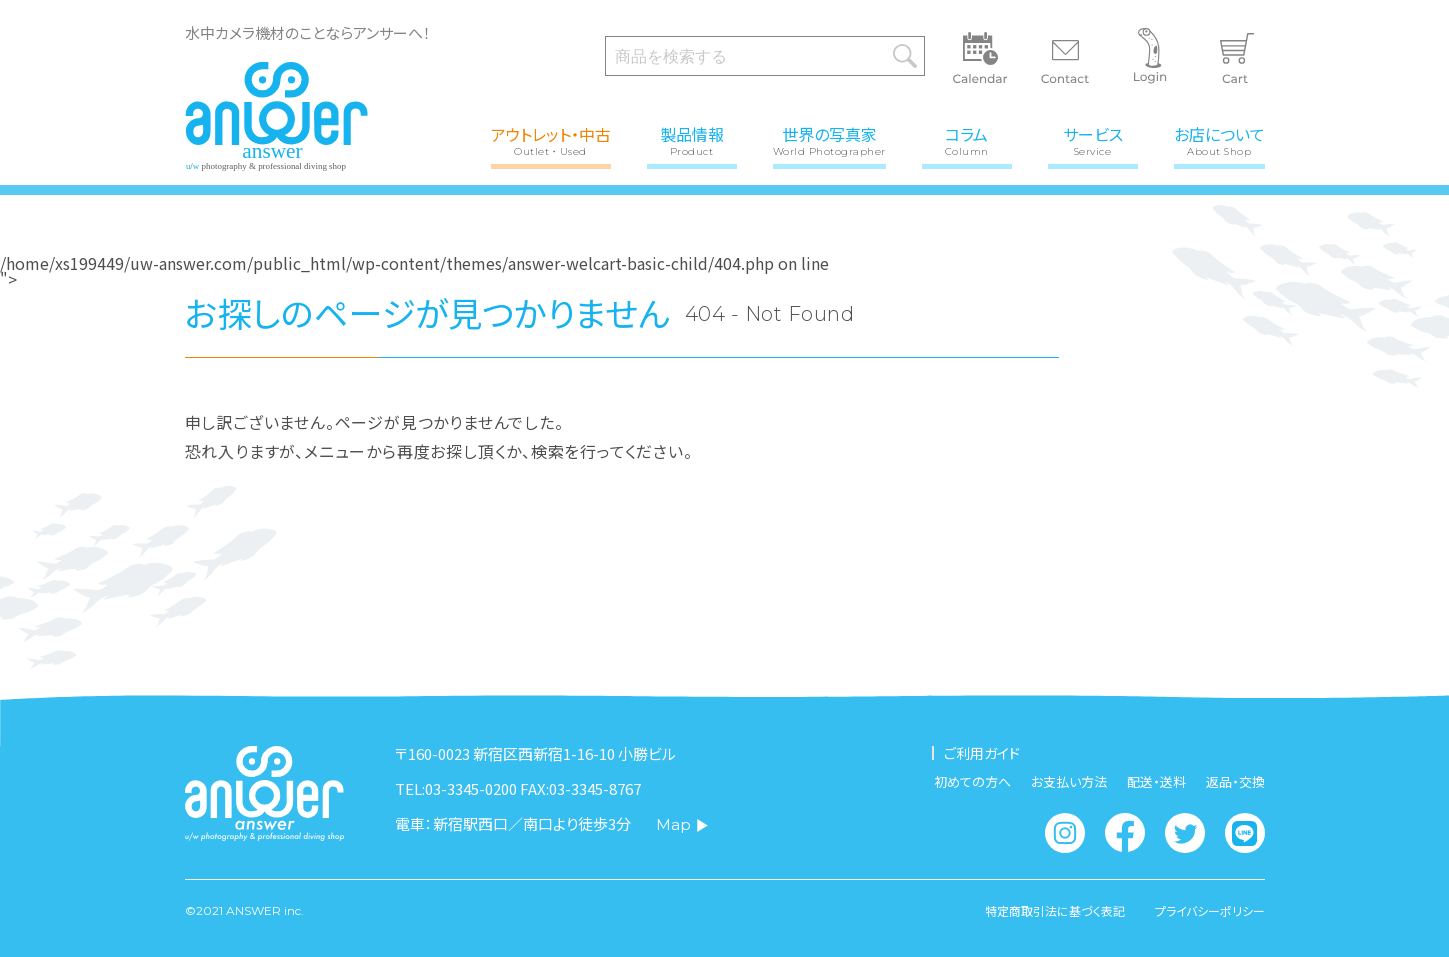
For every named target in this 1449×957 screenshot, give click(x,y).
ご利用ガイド (982, 753)
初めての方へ (972, 781)
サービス (1093, 139)
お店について (1219, 139)
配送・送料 (1156, 781)
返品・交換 (1235, 781)
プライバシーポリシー (1210, 911)
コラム (967, 139)
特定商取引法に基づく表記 (1055, 911)
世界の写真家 (829, 139)
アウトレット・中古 (551, 139)
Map (682, 824)
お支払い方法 (1069, 781)
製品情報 (692, 139)
